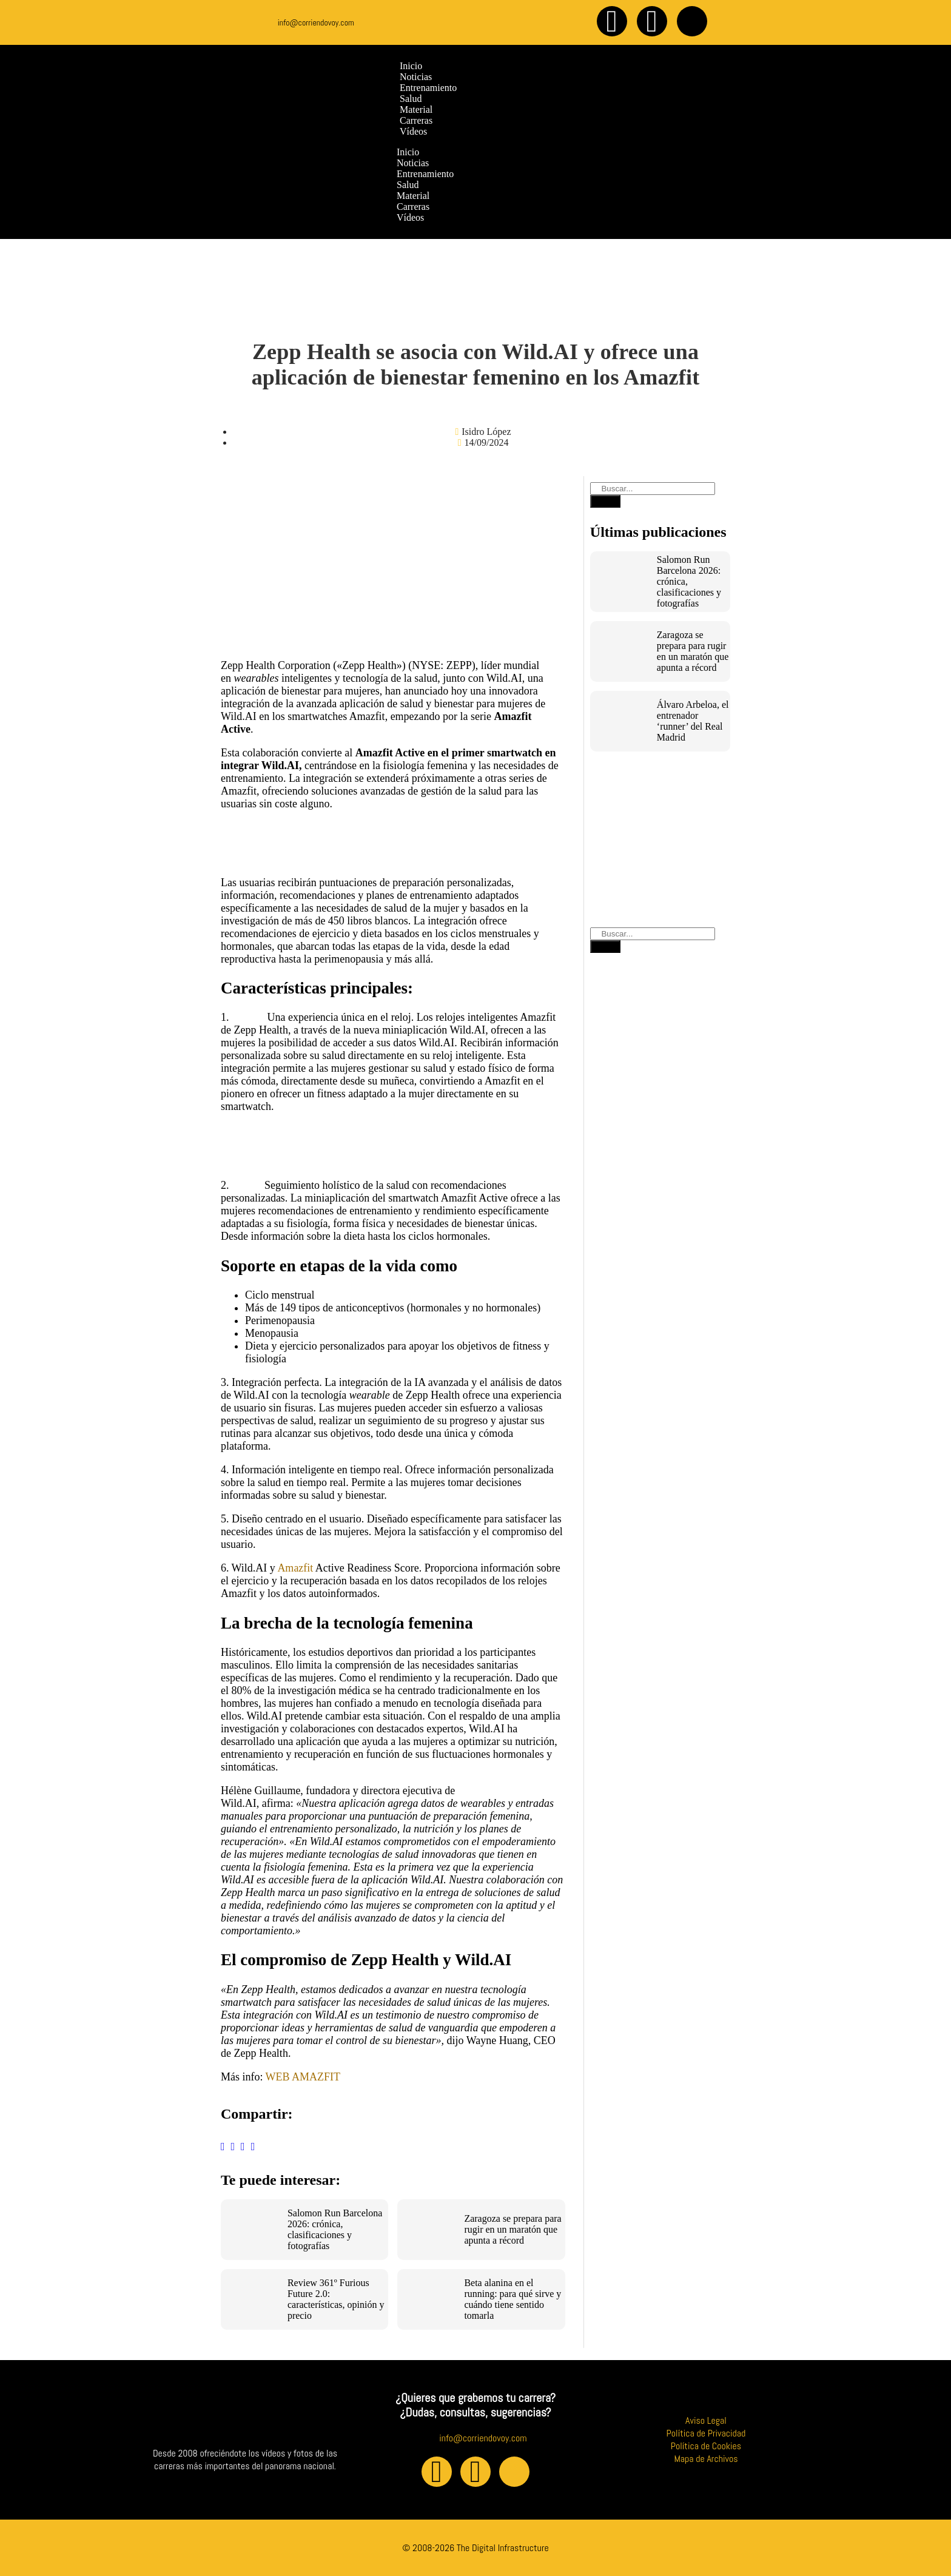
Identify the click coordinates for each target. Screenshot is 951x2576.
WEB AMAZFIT (303, 2077)
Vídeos (410, 217)
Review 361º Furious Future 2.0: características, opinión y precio (336, 2299)
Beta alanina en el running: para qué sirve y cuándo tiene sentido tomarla (512, 2299)
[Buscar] (605, 501)
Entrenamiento (425, 174)
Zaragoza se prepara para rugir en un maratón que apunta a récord (512, 2229)
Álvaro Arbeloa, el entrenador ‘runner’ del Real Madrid (693, 720)
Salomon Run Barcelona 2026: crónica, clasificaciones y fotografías (334, 2229)
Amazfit (295, 1568)
